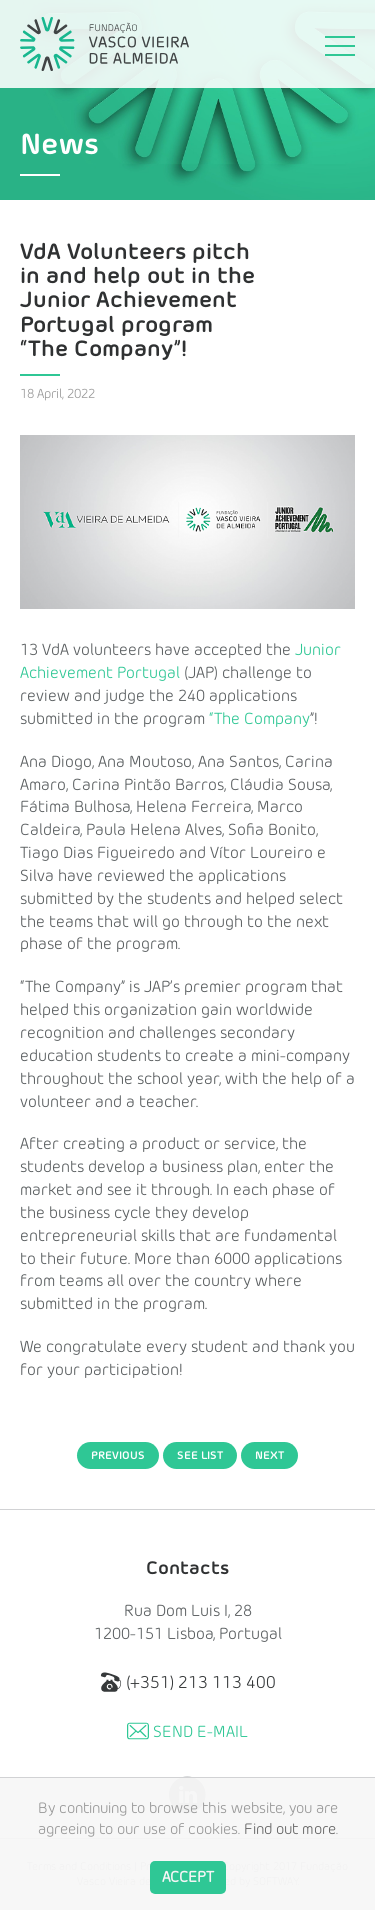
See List (200, 1455)
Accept (188, 1889)
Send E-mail (187, 1731)
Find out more (290, 1842)
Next (269, 1455)
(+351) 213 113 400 (188, 1682)
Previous (118, 1455)
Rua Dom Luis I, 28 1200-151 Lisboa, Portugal (188, 1622)
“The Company (259, 719)
